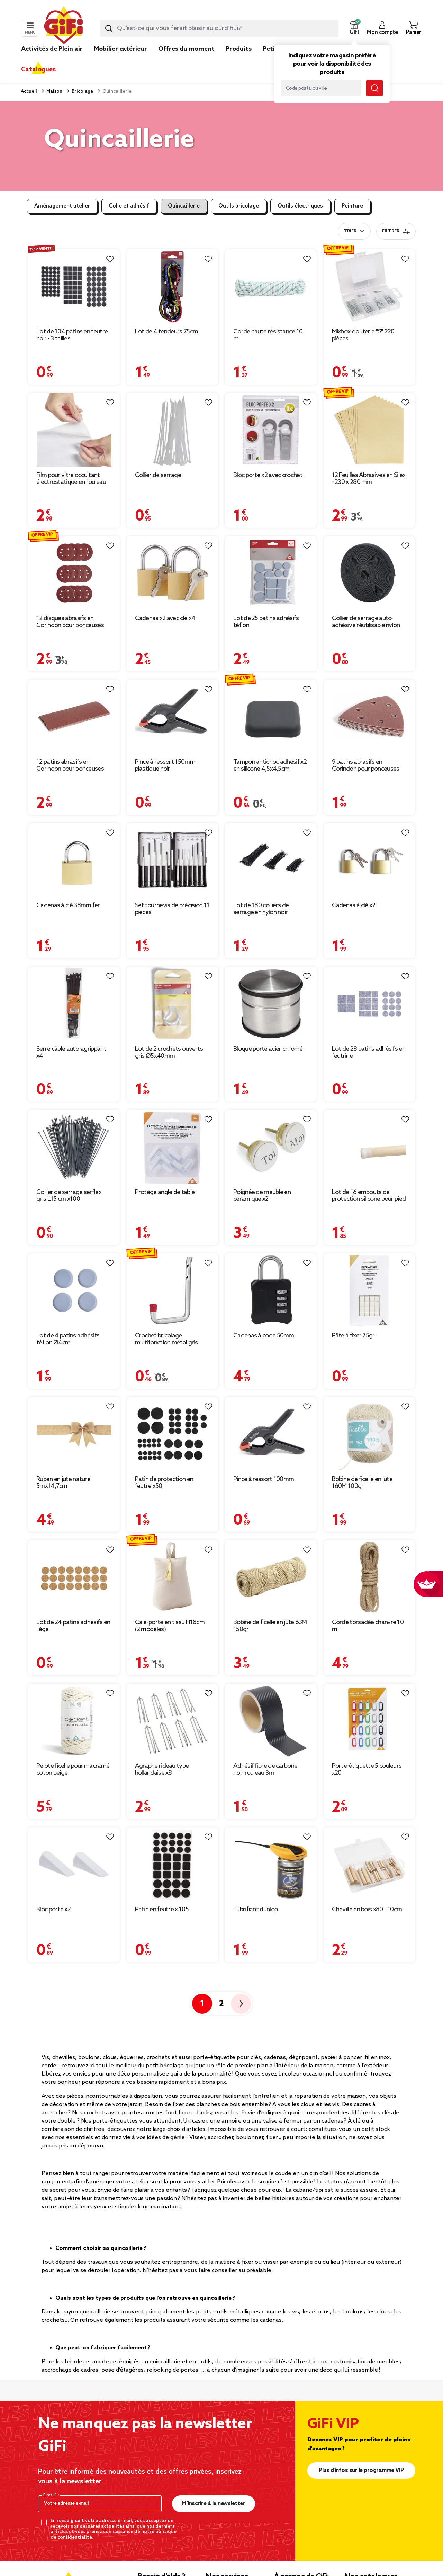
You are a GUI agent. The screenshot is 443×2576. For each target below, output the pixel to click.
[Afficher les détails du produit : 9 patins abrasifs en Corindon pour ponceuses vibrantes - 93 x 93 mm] (369, 717)
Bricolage (82, 91)
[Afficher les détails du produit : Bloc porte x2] (74, 1864)
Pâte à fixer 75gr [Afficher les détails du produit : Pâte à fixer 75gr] (353, 1335)
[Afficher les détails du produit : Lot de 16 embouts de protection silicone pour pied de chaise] (369, 1147)
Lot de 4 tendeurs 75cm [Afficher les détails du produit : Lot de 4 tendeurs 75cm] (166, 331)
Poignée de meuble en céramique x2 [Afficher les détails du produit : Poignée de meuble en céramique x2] (262, 1196)
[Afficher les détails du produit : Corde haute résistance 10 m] (271, 286)
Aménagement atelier (62, 206)
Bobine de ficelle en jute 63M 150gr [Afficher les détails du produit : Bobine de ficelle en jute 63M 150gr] (270, 1626)
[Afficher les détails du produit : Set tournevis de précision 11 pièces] (172, 860)
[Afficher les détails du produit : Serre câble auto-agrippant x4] (74, 1004)
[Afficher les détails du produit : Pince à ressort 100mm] (271, 1434)
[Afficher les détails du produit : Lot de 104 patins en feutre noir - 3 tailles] (74, 286)
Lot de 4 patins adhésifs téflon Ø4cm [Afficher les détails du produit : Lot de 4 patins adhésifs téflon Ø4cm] (67, 1339)
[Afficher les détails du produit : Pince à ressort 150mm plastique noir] (172, 717)
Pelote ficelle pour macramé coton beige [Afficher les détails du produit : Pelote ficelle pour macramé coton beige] (72, 1769)
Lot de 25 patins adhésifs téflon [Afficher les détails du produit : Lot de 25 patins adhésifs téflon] (266, 622)
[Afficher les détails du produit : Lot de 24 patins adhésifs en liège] (74, 1577)
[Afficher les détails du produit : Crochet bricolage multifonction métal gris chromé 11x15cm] (172, 1290)
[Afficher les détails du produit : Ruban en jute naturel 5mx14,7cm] (74, 1434)
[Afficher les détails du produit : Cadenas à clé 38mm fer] (74, 860)
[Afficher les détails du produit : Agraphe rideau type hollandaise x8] (172, 1721)
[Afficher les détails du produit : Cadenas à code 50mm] (271, 1290)
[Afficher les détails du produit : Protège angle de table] (172, 1147)
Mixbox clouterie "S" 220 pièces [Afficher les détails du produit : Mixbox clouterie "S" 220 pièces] (363, 335)
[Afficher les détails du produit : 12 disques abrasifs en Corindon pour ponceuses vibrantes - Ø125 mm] (74, 573)
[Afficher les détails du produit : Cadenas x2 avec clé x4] (172, 573)
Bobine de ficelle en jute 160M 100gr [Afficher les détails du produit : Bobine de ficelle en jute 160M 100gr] (362, 1483)
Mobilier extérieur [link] (120, 49)
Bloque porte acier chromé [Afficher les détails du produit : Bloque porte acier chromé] (268, 1049)
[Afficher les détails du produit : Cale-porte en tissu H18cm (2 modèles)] (172, 1577)
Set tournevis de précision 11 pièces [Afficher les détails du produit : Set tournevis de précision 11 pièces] (172, 909)
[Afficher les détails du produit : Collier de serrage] (172, 430)
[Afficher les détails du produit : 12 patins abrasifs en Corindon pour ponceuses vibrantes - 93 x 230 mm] (74, 717)
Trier (350, 231)
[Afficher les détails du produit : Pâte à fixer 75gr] (369, 1290)
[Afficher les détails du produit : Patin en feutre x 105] (172, 1864)
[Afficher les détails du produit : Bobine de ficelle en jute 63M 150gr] (271, 1577)
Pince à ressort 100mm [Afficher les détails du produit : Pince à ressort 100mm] (263, 1479)
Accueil (29, 91)
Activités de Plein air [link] (52, 49)
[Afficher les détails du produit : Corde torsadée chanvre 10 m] (369, 1577)
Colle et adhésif (129, 206)
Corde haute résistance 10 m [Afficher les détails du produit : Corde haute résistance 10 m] (268, 335)
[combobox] (219, 28)
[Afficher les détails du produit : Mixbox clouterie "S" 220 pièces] (369, 286)
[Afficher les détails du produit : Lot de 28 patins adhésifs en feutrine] (369, 1004)
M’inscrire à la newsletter (213, 2503)
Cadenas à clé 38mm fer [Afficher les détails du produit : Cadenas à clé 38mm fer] (68, 905)
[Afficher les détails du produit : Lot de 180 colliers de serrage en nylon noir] (271, 860)
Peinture (352, 206)
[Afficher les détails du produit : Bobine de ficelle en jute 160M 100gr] (369, 1434)
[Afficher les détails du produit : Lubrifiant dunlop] (271, 1864)
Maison (53, 91)
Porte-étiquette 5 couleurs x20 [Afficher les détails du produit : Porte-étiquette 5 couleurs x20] (367, 1769)
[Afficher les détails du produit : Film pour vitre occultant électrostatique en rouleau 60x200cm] (74, 430)
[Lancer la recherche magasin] (374, 88)
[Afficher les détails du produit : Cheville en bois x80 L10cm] (369, 1864)
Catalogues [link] (38, 69)
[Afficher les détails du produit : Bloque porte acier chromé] (271, 1004)
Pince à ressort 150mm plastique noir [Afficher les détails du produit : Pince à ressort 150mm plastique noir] (165, 765)
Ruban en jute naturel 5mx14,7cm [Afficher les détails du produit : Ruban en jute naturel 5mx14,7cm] (63, 1483)
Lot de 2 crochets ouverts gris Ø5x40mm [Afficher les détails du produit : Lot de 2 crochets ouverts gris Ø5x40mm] (169, 1052)
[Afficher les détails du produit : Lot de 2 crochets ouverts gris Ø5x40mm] (172, 1004)
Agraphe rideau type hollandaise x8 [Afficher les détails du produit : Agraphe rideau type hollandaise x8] (162, 1769)
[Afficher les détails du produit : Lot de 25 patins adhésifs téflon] (271, 573)
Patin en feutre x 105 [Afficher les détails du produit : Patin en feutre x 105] (162, 1909)
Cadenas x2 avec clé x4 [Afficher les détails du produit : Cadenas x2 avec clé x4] (165, 618)
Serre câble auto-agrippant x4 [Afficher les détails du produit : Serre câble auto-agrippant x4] (71, 1052)
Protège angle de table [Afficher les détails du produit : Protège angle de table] (165, 1192)
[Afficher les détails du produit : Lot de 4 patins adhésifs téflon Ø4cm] (74, 1290)
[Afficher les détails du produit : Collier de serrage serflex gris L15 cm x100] (74, 1147)
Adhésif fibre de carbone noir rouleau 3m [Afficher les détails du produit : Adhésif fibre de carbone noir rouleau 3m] (265, 1769)
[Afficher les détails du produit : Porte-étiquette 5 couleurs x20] (369, 1721)
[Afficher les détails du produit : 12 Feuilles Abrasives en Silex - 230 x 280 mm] (369, 430)
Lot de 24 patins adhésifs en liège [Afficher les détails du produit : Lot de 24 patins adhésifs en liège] (73, 1626)
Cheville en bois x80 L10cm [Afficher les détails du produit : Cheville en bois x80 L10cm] (367, 1909)
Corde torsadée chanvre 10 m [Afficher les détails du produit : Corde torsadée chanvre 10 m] (368, 1626)
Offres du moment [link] (186, 49)
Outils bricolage (238, 206)
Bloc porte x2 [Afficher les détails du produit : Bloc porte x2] (53, 1909)
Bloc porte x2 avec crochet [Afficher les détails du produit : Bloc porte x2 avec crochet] (267, 475)
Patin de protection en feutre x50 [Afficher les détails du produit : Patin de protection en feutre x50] (164, 1483)
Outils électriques (300, 206)
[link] (238, 59)
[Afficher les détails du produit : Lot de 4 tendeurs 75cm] (172, 286)
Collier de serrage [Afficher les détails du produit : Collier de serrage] (158, 475)
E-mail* (50, 2495)
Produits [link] (239, 49)
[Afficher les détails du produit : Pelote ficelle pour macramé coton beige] (74, 1721)
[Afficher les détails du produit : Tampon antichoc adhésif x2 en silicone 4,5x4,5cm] (271, 717)
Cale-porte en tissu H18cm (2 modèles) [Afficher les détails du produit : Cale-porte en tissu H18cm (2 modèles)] (170, 1626)
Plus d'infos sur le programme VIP (361, 2470)
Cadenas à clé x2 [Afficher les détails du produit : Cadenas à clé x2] (354, 905)
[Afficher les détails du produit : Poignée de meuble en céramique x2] (271, 1147)
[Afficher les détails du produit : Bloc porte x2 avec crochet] (271, 430)
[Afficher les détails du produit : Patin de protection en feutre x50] (172, 1434)
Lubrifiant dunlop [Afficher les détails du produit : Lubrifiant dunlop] (255, 1909)
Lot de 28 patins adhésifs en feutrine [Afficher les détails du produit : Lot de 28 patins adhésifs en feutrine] (368, 1052)
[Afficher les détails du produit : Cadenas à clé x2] (369, 860)
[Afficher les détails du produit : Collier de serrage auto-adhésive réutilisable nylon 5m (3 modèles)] (369, 573)
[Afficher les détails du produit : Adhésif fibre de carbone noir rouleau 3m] (271, 1721)
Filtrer (396, 231)
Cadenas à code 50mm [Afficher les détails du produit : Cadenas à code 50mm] (263, 1335)
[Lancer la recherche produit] (108, 28)
